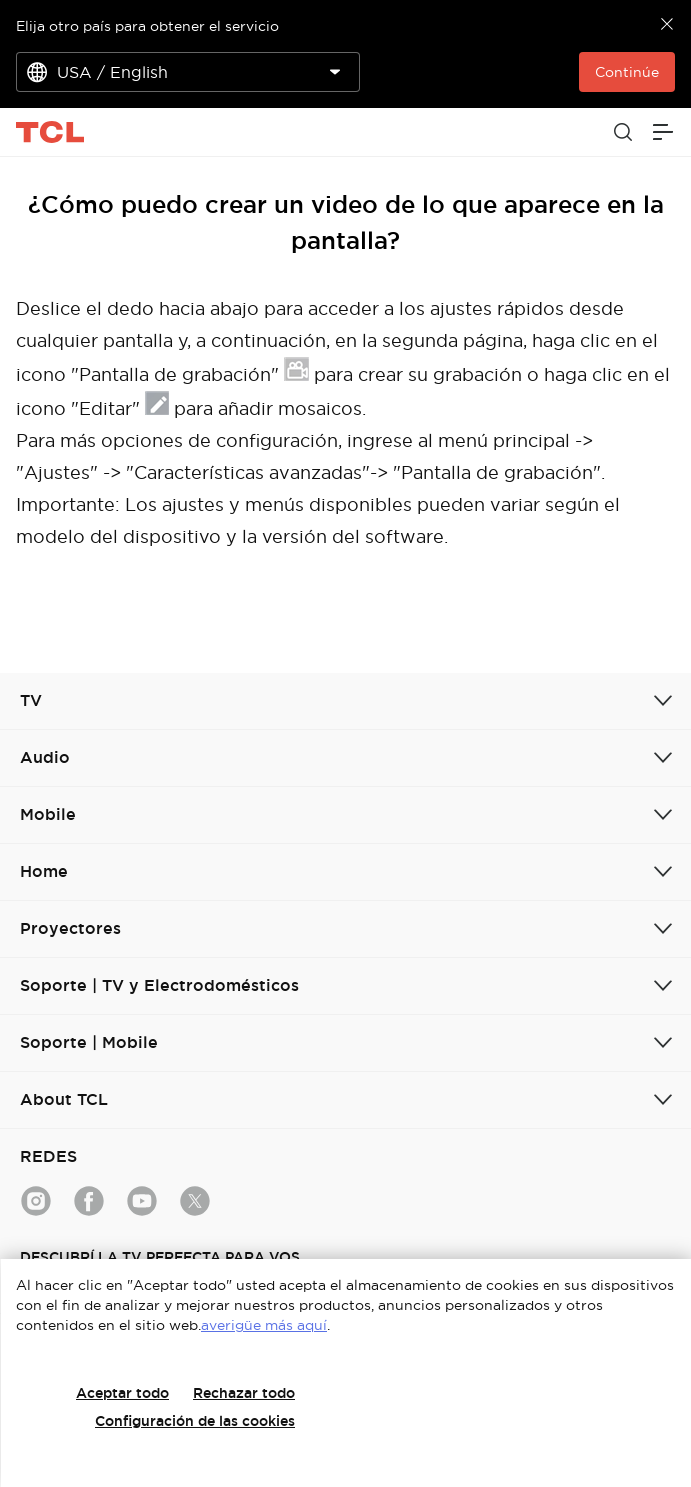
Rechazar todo (244, 1393)
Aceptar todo (122, 1393)
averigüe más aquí (264, 1325)
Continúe (627, 72)
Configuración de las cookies (195, 1421)
